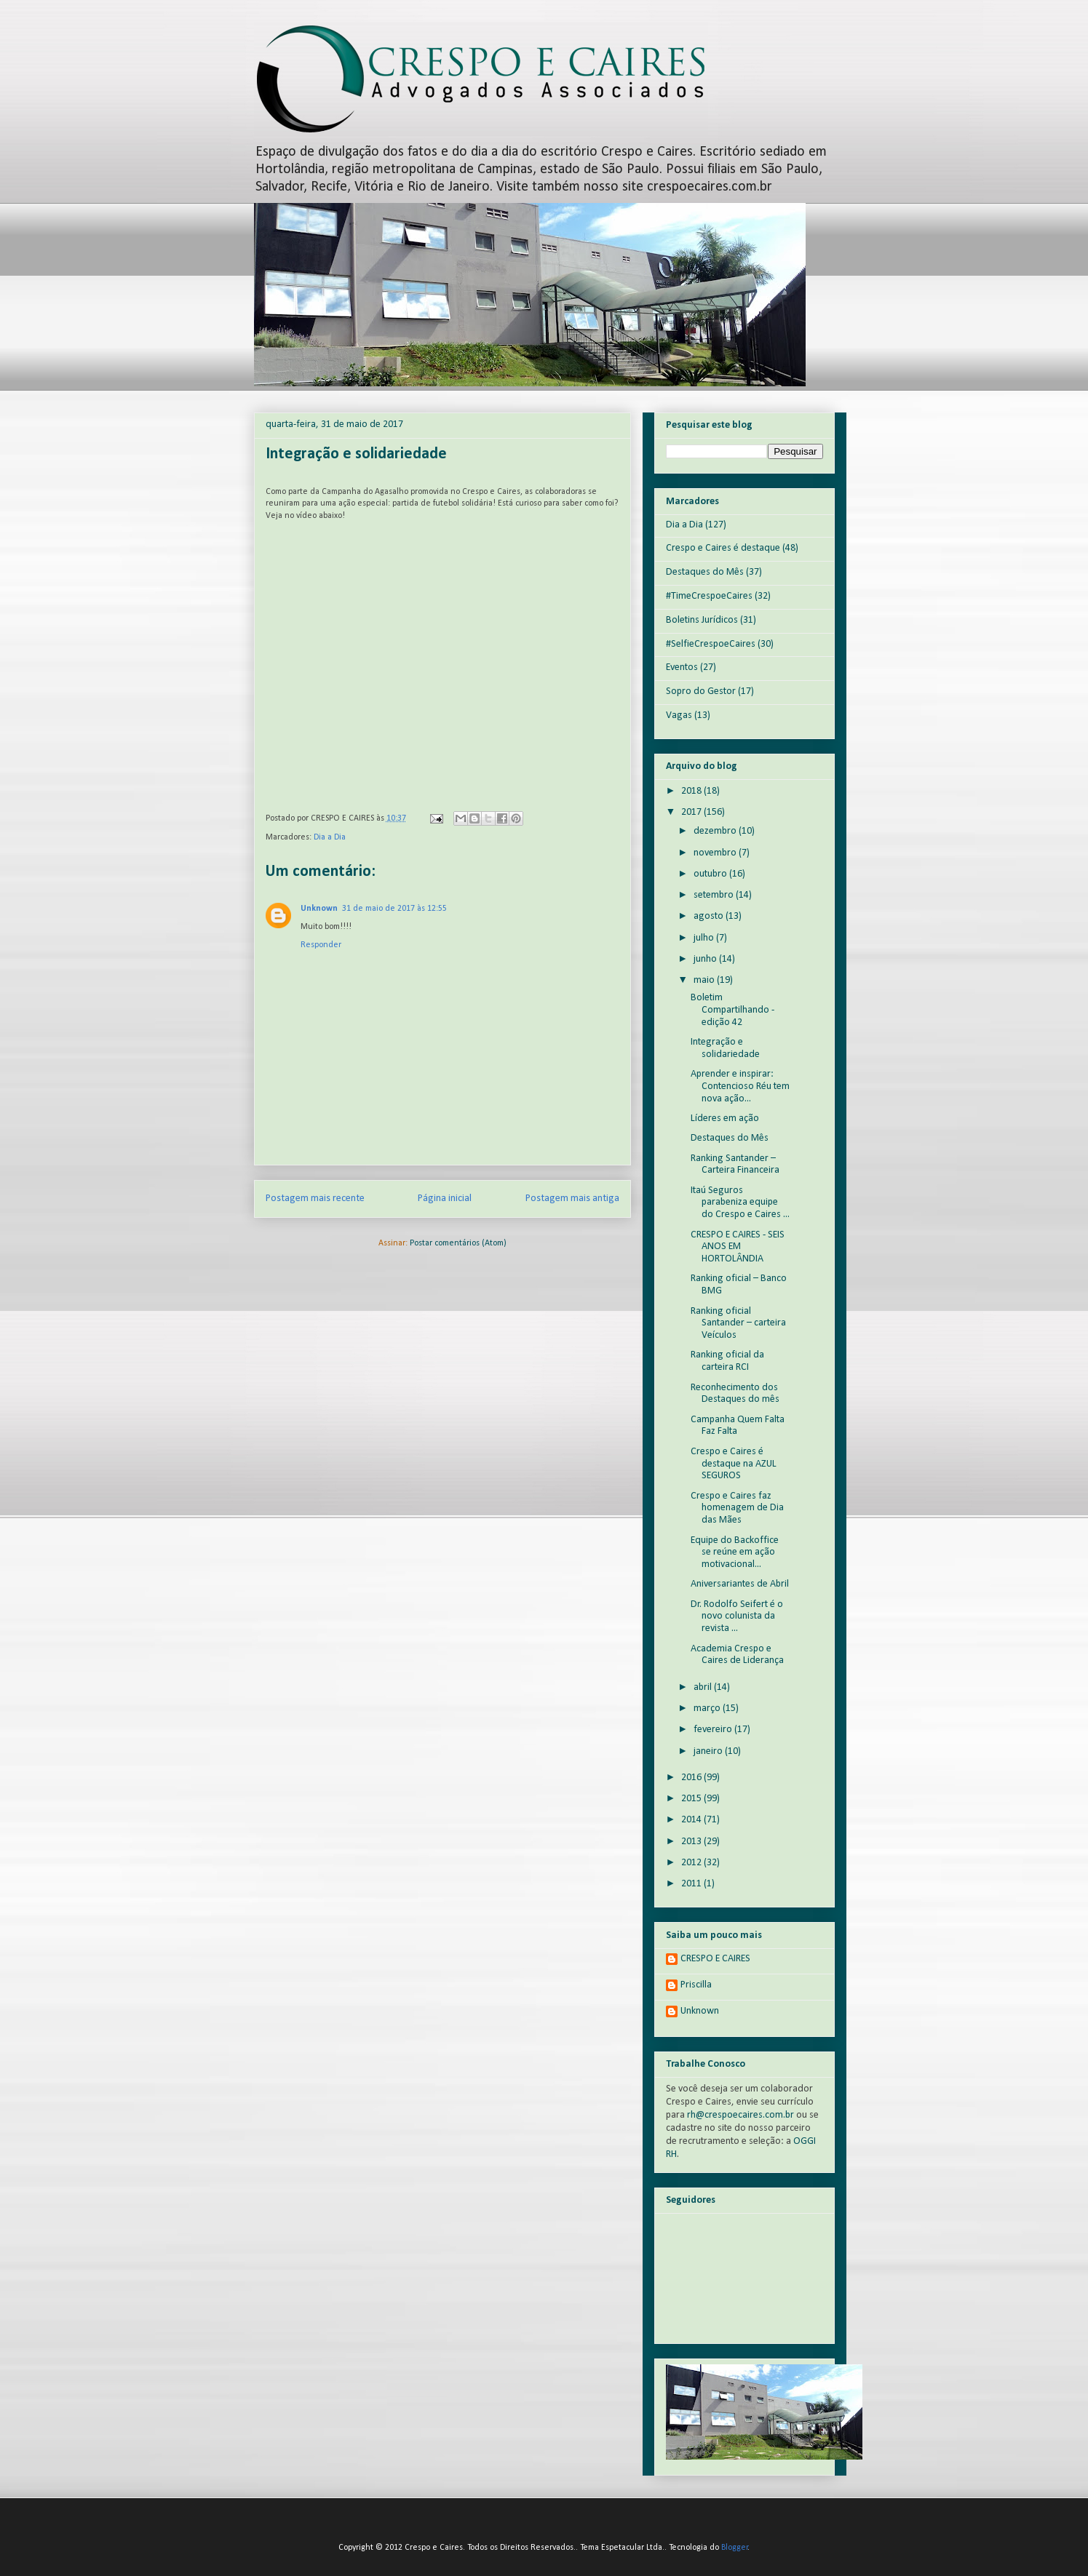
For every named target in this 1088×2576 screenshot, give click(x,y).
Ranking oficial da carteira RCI (727, 1361)
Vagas (679, 715)
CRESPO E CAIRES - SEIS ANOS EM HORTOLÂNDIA (738, 1247)
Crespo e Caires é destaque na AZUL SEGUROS (734, 1464)
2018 (692, 791)
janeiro (709, 1751)
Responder (321, 945)
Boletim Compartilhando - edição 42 (732, 1010)
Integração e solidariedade (725, 1048)
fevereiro (714, 1729)
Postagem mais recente (315, 1198)
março (708, 1708)
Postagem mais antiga (572, 1198)
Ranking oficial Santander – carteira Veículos (738, 1323)
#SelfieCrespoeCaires (710, 644)
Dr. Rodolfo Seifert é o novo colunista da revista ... (737, 1617)
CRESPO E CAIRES (715, 1958)
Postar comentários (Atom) (458, 1243)
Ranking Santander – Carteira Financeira (735, 1164)
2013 (692, 1841)
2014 (692, 1819)
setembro (715, 895)
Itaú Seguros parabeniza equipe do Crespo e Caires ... (740, 1203)
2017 (692, 812)
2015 (692, 1798)
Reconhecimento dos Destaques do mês (735, 1393)
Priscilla (696, 1984)
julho (705, 938)
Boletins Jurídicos (702, 620)
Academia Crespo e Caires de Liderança (737, 1655)
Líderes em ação (725, 1118)
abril (704, 1687)
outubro (711, 874)
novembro (716, 853)
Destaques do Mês (705, 572)
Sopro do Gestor (701, 691)
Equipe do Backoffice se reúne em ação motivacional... (735, 1553)
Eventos (682, 667)
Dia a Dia (330, 837)
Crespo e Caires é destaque (723, 548)
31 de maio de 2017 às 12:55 (394, 908)
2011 (692, 1883)
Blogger (734, 2547)
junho (706, 959)
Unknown (319, 908)
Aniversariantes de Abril (740, 1584)
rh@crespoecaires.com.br (740, 2115)
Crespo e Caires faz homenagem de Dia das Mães (737, 1508)
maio (705, 980)
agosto (710, 916)
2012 (692, 1862)
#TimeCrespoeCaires (709, 596)
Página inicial (445, 1198)
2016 (692, 1777)
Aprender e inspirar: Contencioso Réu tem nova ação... (740, 1086)
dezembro (716, 831)
